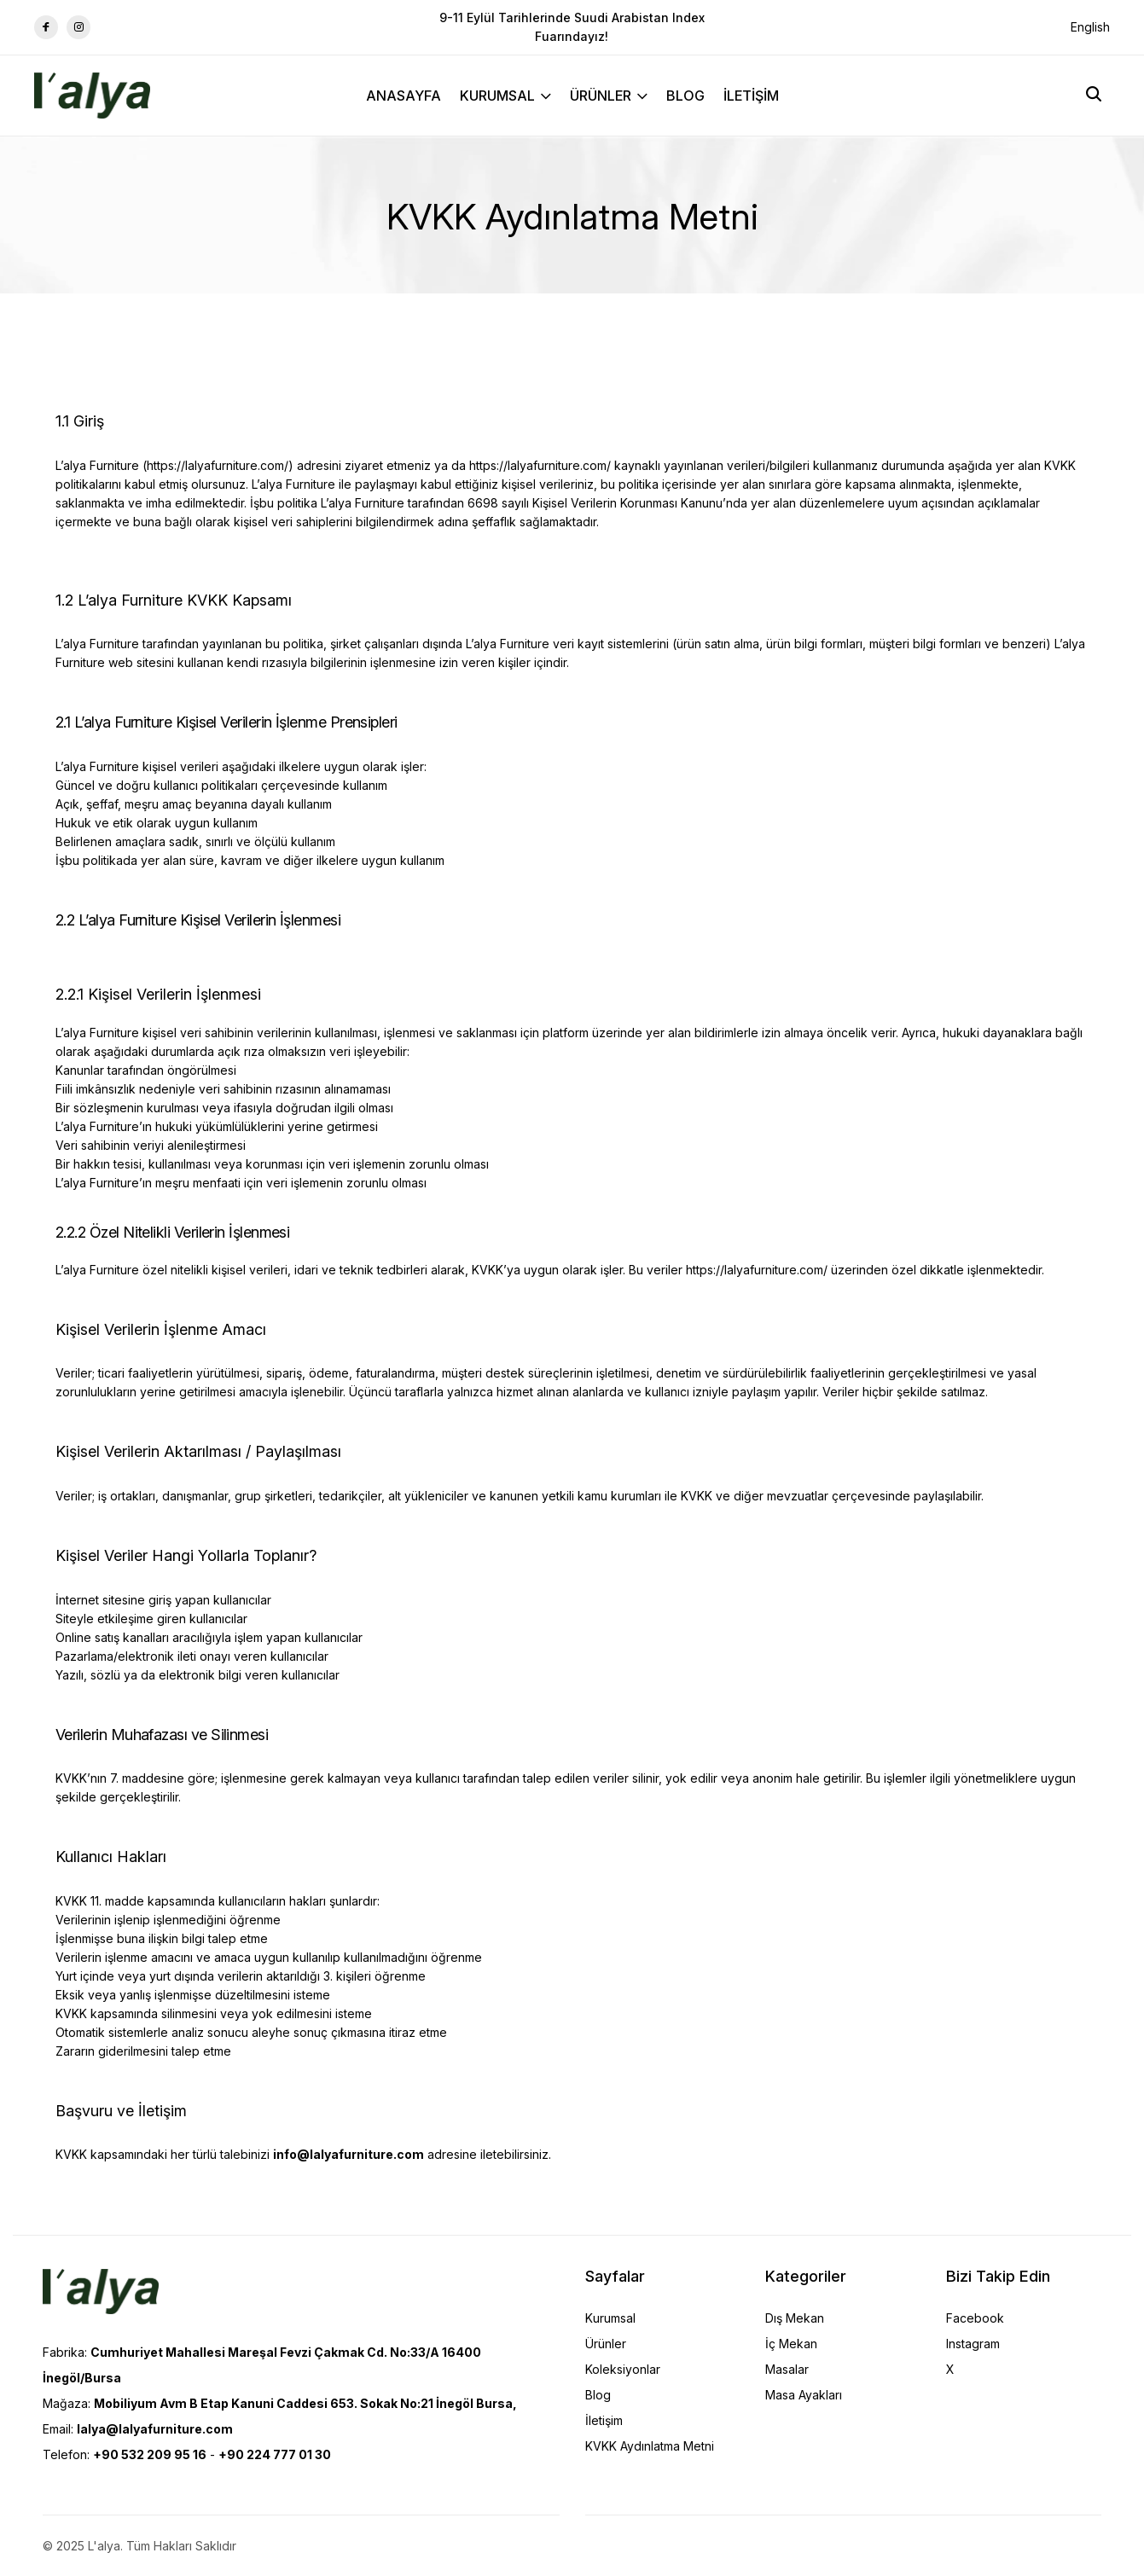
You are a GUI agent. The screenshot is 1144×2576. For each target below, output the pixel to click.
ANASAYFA (403, 95)
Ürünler (605, 2343)
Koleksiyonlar (622, 2369)
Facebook (975, 2318)
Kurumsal (610, 2318)
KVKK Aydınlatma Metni (649, 2446)
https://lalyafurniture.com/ (217, 465)
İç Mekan (791, 2343)
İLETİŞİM (751, 95)
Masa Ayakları (803, 2394)
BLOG (685, 95)
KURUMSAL (505, 95)
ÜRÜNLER (608, 95)
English (1090, 27)
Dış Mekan (794, 2318)
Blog (598, 2394)
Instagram (973, 2343)
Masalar (787, 2369)
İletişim (604, 2420)
